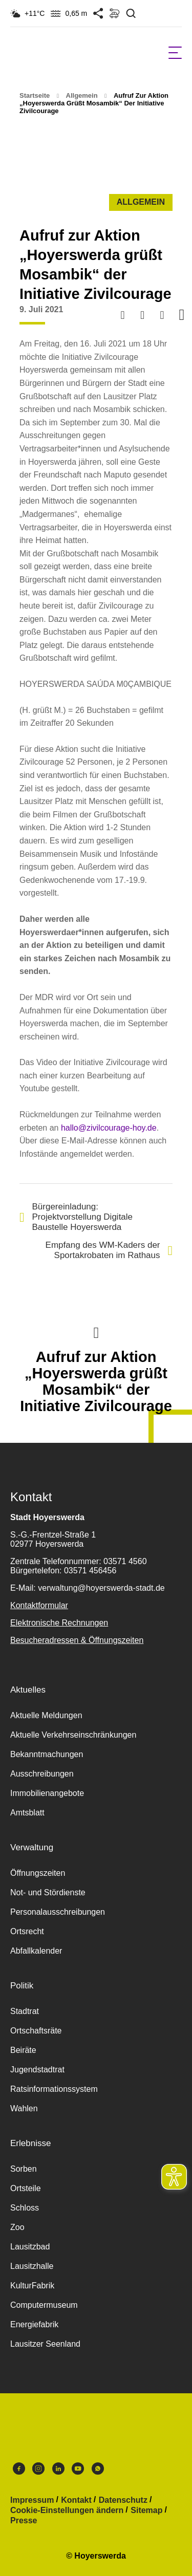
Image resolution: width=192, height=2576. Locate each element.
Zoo (17, 2227)
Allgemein (82, 95)
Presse (23, 2521)
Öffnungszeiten (37, 1873)
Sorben (23, 2168)
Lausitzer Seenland (45, 2344)
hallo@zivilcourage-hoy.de (109, 1127)
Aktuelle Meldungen (46, 1715)
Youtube (78, 2468)
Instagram (38, 2468)
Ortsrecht (27, 1931)
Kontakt (76, 2500)
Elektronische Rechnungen (59, 1622)
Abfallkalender (36, 1950)
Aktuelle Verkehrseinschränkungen (73, 1734)
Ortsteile (25, 2188)
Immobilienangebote (47, 1793)
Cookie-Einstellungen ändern (66, 2510)
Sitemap (146, 2510)
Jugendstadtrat (37, 2069)
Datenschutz (123, 2500)
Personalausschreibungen (57, 1912)
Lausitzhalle (32, 2266)
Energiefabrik (34, 2324)
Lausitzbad (30, 2246)
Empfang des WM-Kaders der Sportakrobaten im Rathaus (109, 1250)
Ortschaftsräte (35, 2030)
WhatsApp (98, 2468)
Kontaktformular (39, 1605)
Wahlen (24, 2108)
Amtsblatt (27, 1812)
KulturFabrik (32, 2285)
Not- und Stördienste (48, 1892)
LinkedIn (58, 2468)
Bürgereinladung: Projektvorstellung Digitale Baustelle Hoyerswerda (76, 1217)
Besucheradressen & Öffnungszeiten (76, 1640)
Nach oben (96, 1331)
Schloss (24, 2207)
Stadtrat (24, 2011)
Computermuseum (44, 2305)
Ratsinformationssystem (54, 2089)
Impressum (32, 2500)
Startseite (34, 95)
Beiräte (23, 2050)
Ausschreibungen (42, 1773)
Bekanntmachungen (46, 1754)
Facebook (19, 2468)
